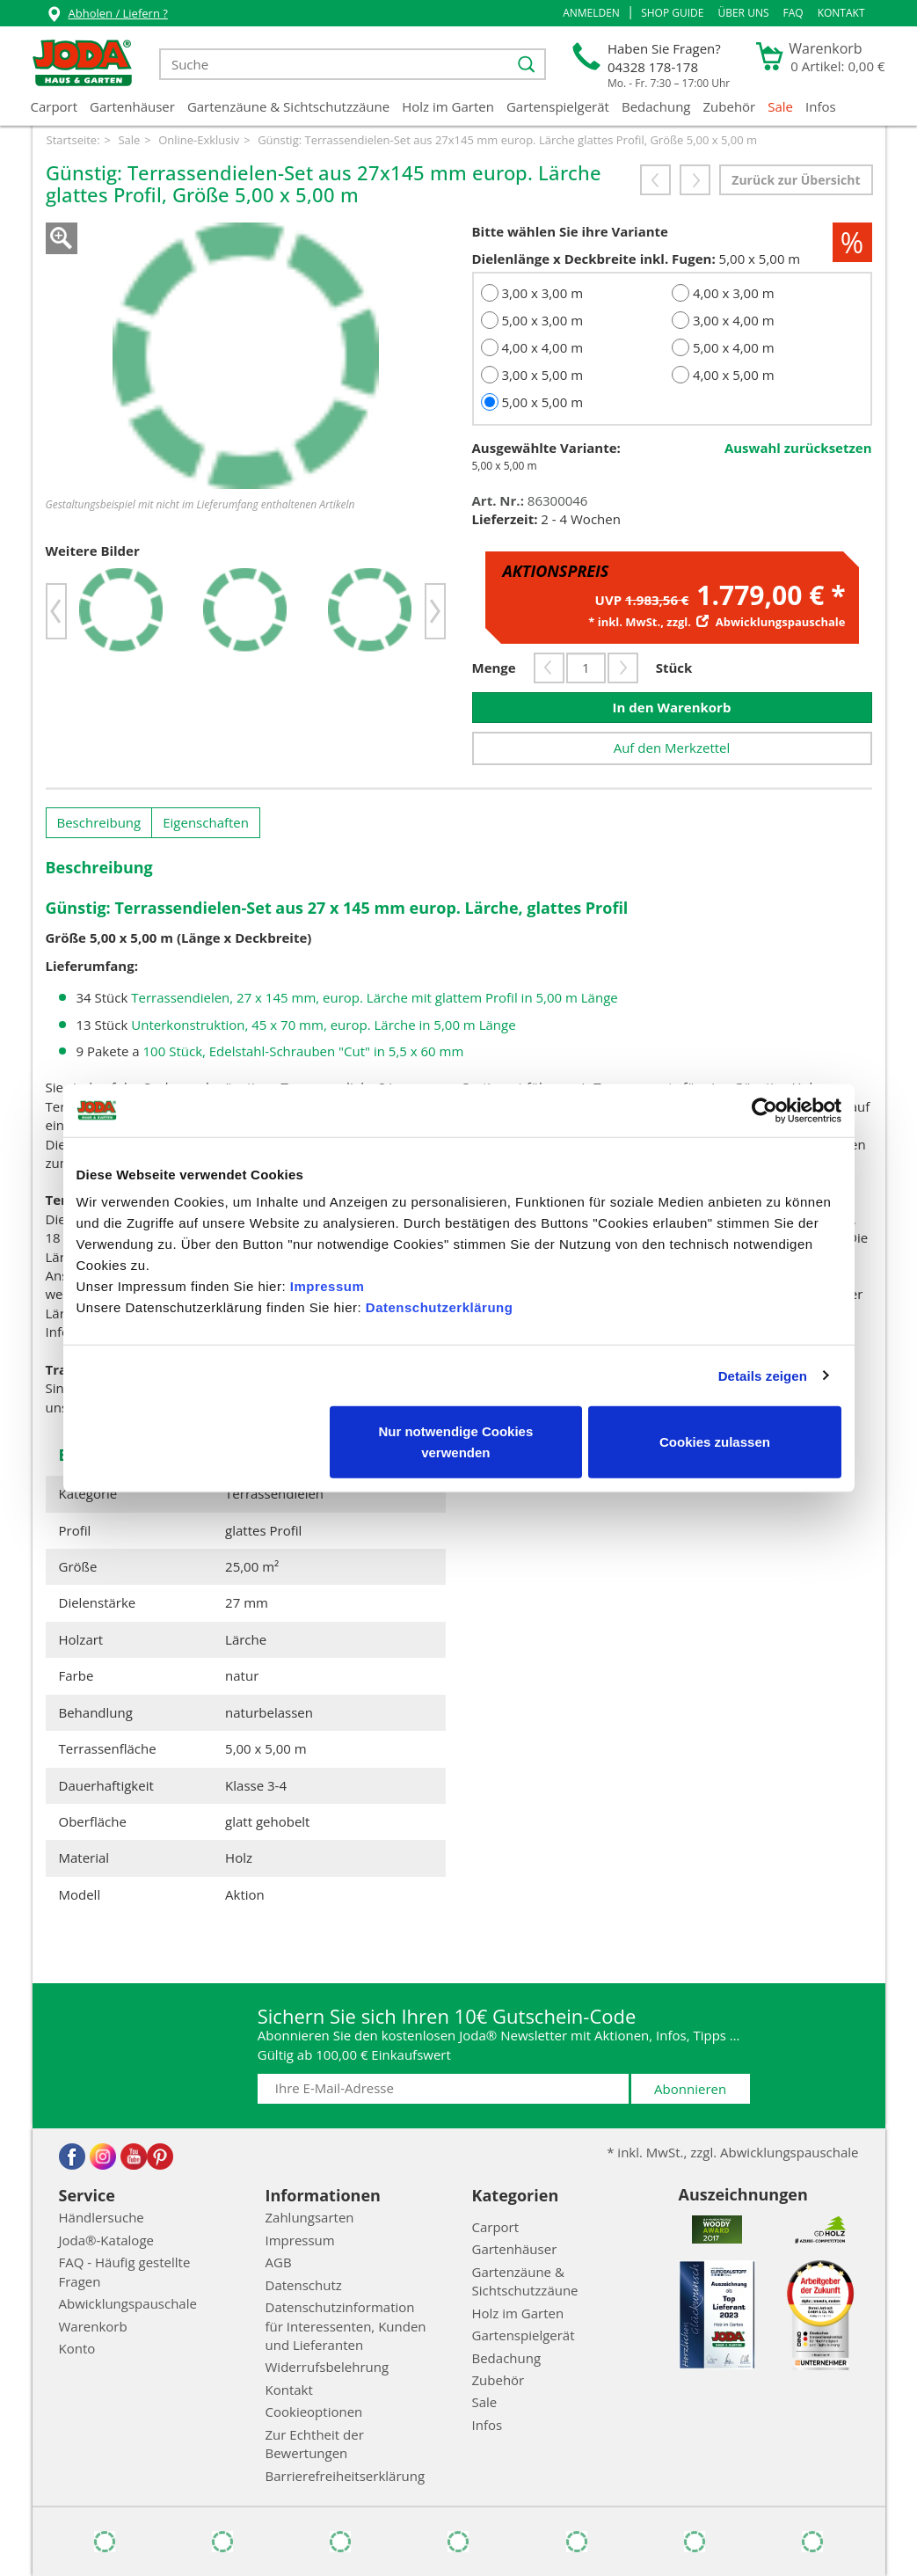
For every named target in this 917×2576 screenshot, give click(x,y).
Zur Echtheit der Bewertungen (315, 2444)
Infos (820, 106)
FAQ (793, 12)
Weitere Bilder (93, 550)
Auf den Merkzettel (672, 747)
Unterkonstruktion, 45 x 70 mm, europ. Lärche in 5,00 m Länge (323, 1024)
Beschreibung (99, 822)
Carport (54, 106)
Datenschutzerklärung (439, 1307)
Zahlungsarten (310, 2217)
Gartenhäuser (132, 106)
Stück (674, 667)
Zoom (61, 238)
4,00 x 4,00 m (542, 347)
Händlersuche (101, 2217)
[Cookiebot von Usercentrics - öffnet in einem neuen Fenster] (764, 1110)
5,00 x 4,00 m (734, 347)
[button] (591, 13)
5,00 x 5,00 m (542, 402)
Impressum (327, 1286)
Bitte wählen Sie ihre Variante (570, 231)
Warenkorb (93, 2326)
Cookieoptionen (314, 2411)
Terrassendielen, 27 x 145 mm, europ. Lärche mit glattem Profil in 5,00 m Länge (374, 997)
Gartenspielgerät (557, 106)
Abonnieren (690, 2089)
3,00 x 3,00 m (542, 293)
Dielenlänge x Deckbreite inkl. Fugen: (594, 258)
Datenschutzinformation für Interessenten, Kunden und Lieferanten (346, 2325)
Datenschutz (304, 2285)
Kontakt (841, 12)
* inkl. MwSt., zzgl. (716, 622)
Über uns (742, 12)
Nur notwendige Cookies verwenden (455, 1442)
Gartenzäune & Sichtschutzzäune (288, 106)
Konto (77, 2348)
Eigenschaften (206, 822)
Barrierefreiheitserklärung (346, 2476)
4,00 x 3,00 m (734, 293)
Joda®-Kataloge (106, 2240)
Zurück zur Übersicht (795, 179)
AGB (279, 2262)
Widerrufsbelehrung (327, 2366)
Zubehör (729, 106)
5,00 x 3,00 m (542, 320)
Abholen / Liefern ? (107, 15)
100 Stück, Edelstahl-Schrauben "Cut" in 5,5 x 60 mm (303, 1051)
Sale (780, 106)
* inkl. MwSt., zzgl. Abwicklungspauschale (732, 2152)
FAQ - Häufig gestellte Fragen (125, 2271)
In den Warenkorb (672, 707)
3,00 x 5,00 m (542, 374)
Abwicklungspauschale (128, 2303)
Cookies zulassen (714, 1441)
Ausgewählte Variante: (546, 447)
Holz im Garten (448, 106)
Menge (494, 667)
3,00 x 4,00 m (734, 320)
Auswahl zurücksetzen (798, 447)
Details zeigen (762, 1375)
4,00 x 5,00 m (734, 374)
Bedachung (656, 106)
